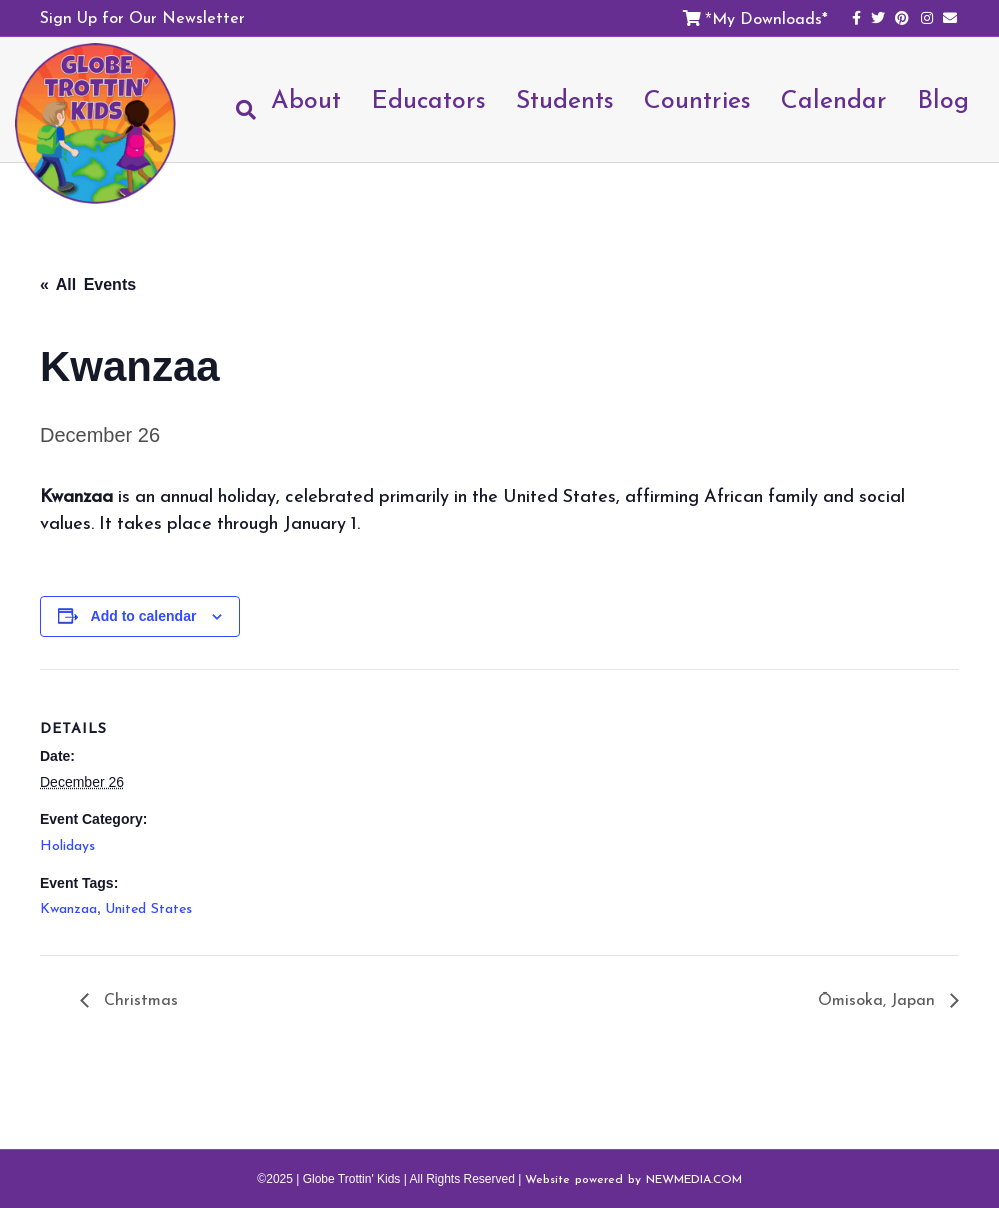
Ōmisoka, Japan (879, 999)
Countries (697, 99)
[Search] (238, 110)
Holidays (67, 845)
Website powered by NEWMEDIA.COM (633, 1179)
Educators (428, 99)
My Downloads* (770, 18)
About (306, 99)
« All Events (88, 284)
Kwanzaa (68, 908)
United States (148, 908)
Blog (943, 99)
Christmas (138, 999)
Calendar (834, 99)
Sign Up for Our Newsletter (142, 17)
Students (565, 99)
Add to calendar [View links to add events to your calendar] (144, 616)
